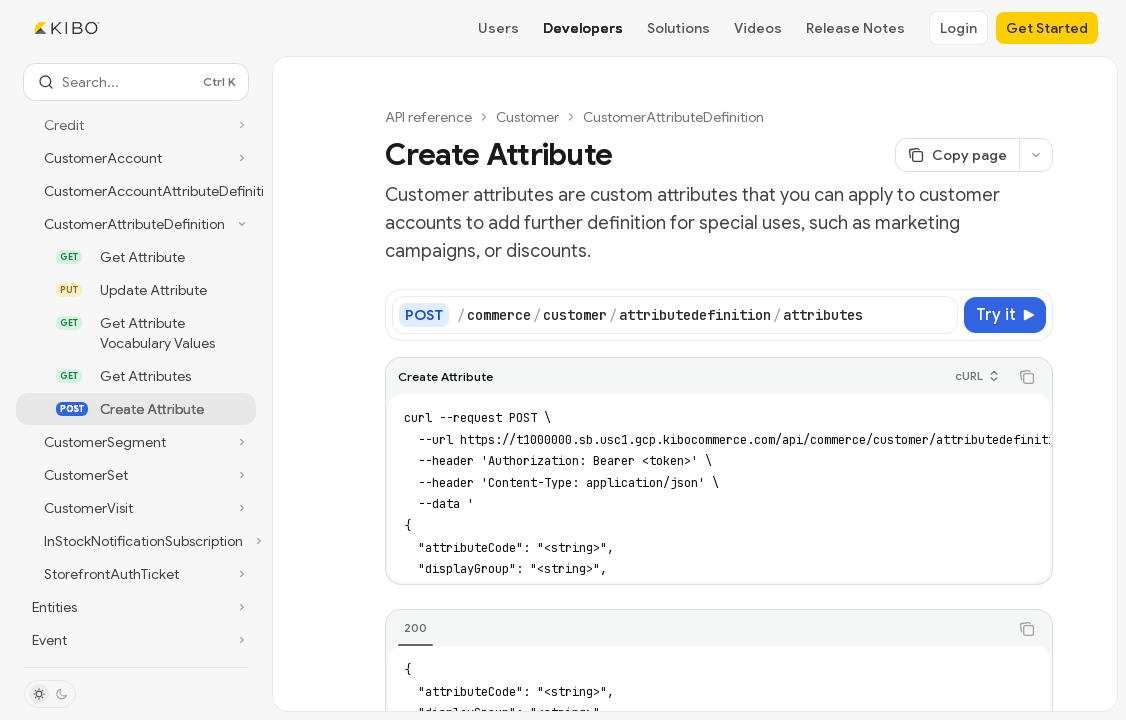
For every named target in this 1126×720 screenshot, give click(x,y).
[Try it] (1005, 315)
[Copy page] (957, 155)
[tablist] (697, 629)
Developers (583, 28)
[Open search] (136, 82)
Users (498, 28)
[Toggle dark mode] (50, 694)
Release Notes (855, 28)
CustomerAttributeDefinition (673, 117)
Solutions (678, 28)
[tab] (415, 628)
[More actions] (1036, 155)
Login (958, 28)
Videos (758, 28)
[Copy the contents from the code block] (1027, 377)
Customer (527, 117)
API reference (428, 117)
